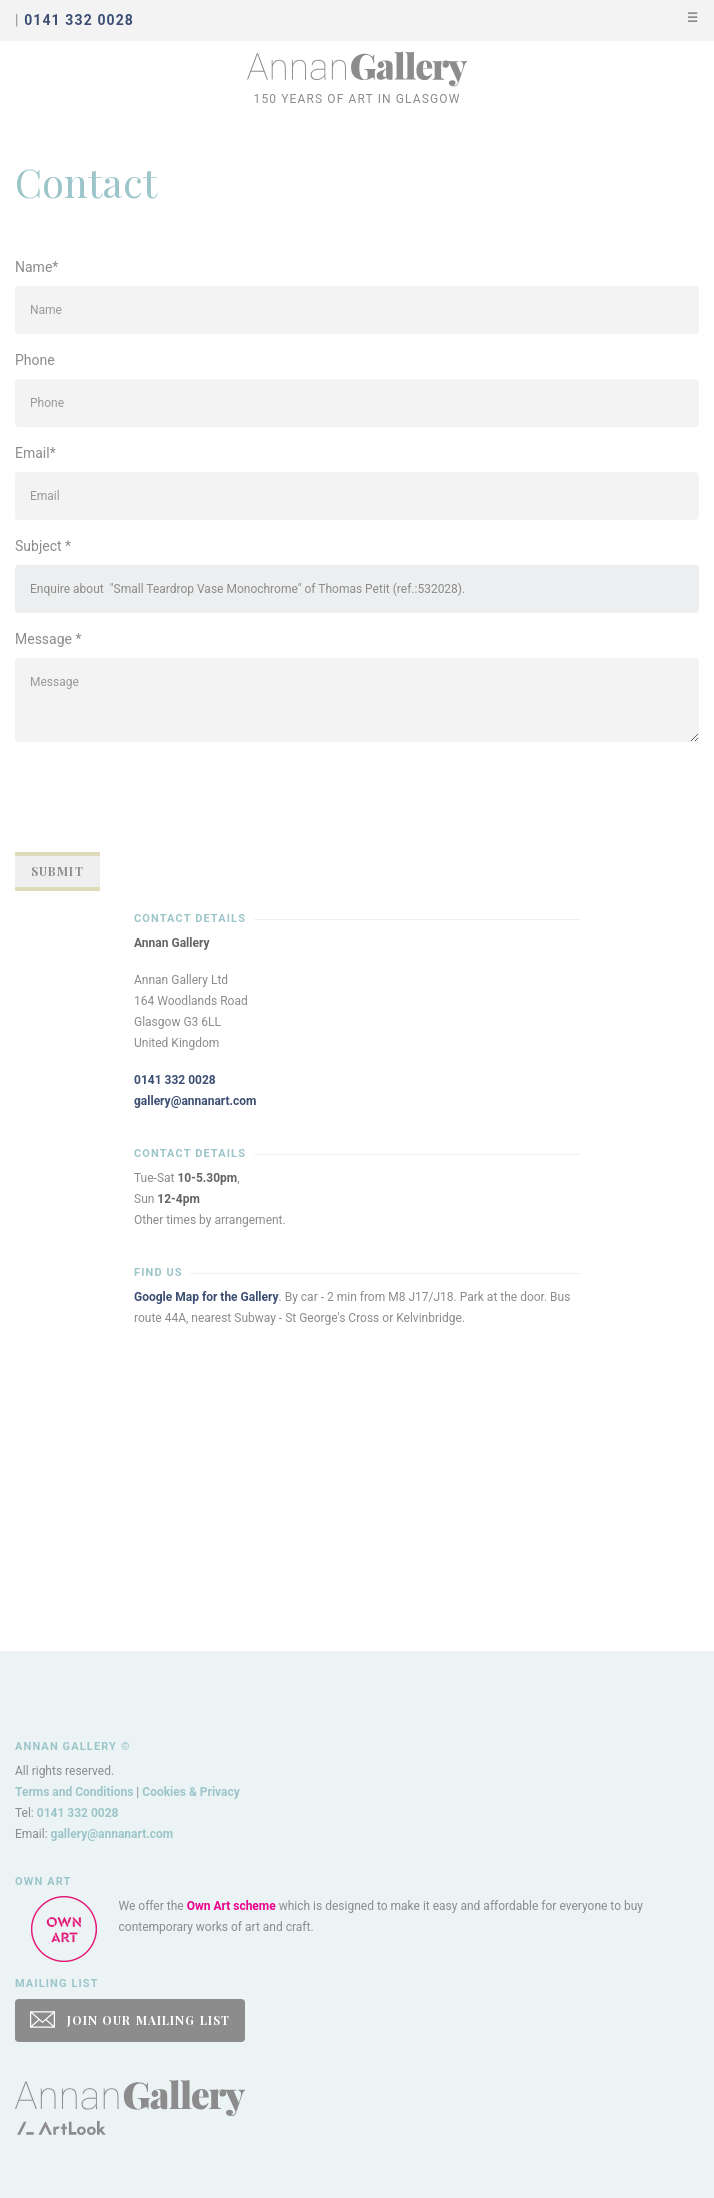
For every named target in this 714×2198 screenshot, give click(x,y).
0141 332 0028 (175, 1080)
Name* (36, 267)
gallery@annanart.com (195, 1101)
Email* (35, 453)
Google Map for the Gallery (206, 1297)
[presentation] (167, 797)
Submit (57, 871)
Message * (48, 639)
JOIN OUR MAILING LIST (130, 2019)
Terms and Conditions (74, 1792)
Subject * (43, 546)
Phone (35, 360)
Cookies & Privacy (191, 1792)
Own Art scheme (231, 1906)
